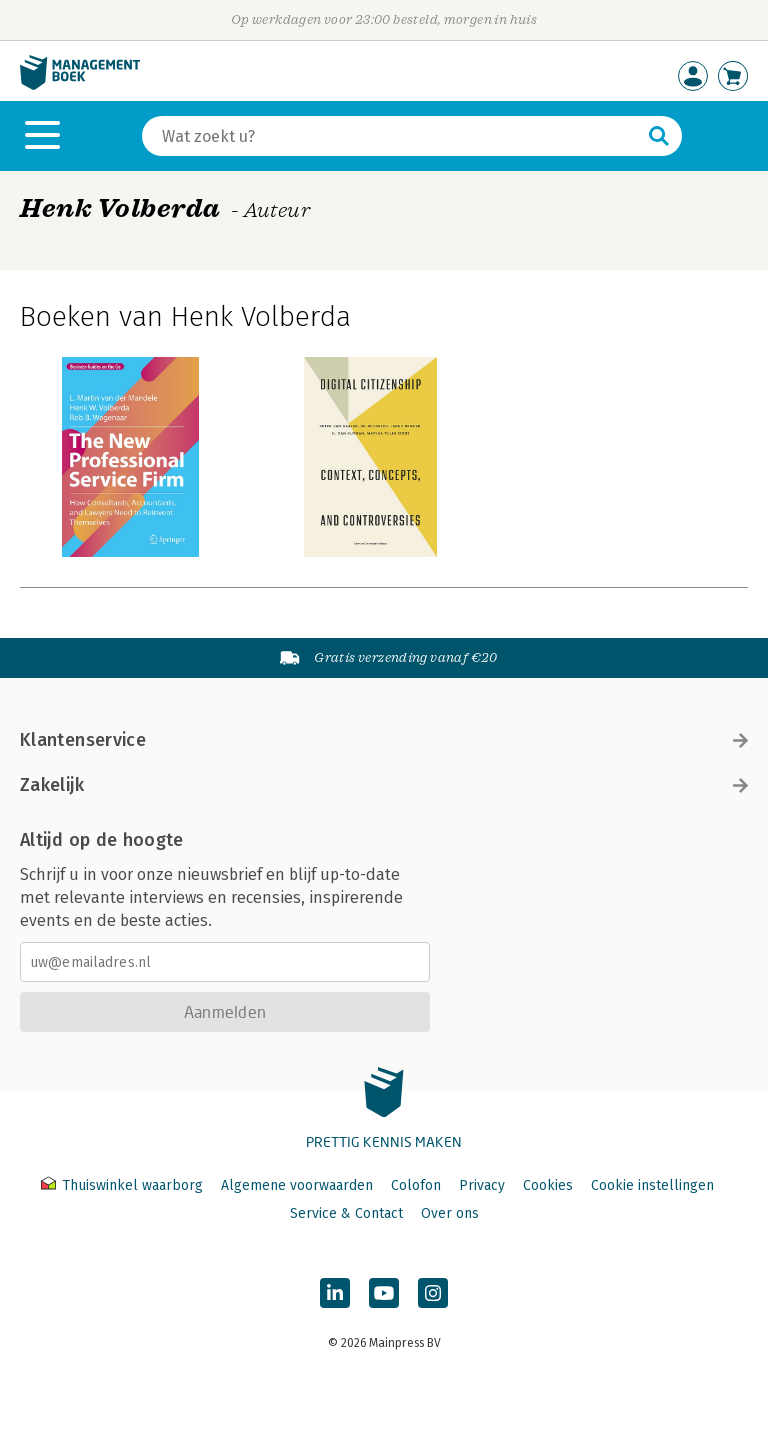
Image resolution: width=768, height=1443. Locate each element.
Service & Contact (346, 1213)
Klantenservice (384, 740)
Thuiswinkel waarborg (124, 1185)
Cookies (548, 1185)
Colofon (416, 1185)
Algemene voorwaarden (297, 1185)
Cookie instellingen (652, 1185)
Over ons (450, 1213)
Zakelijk (384, 785)
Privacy (482, 1185)
